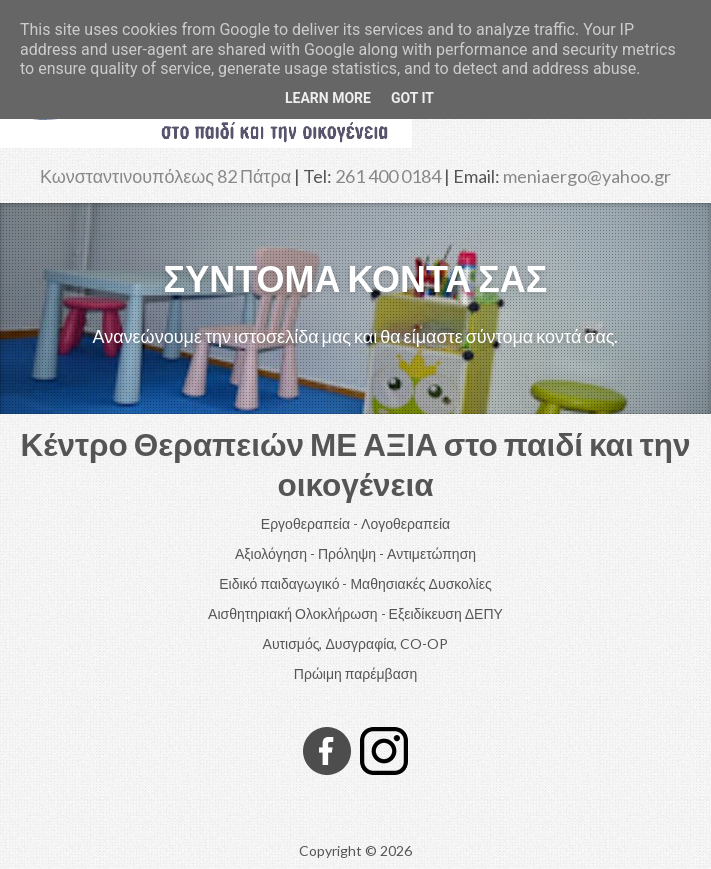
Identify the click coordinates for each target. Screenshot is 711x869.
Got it (412, 98)
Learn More (328, 98)
